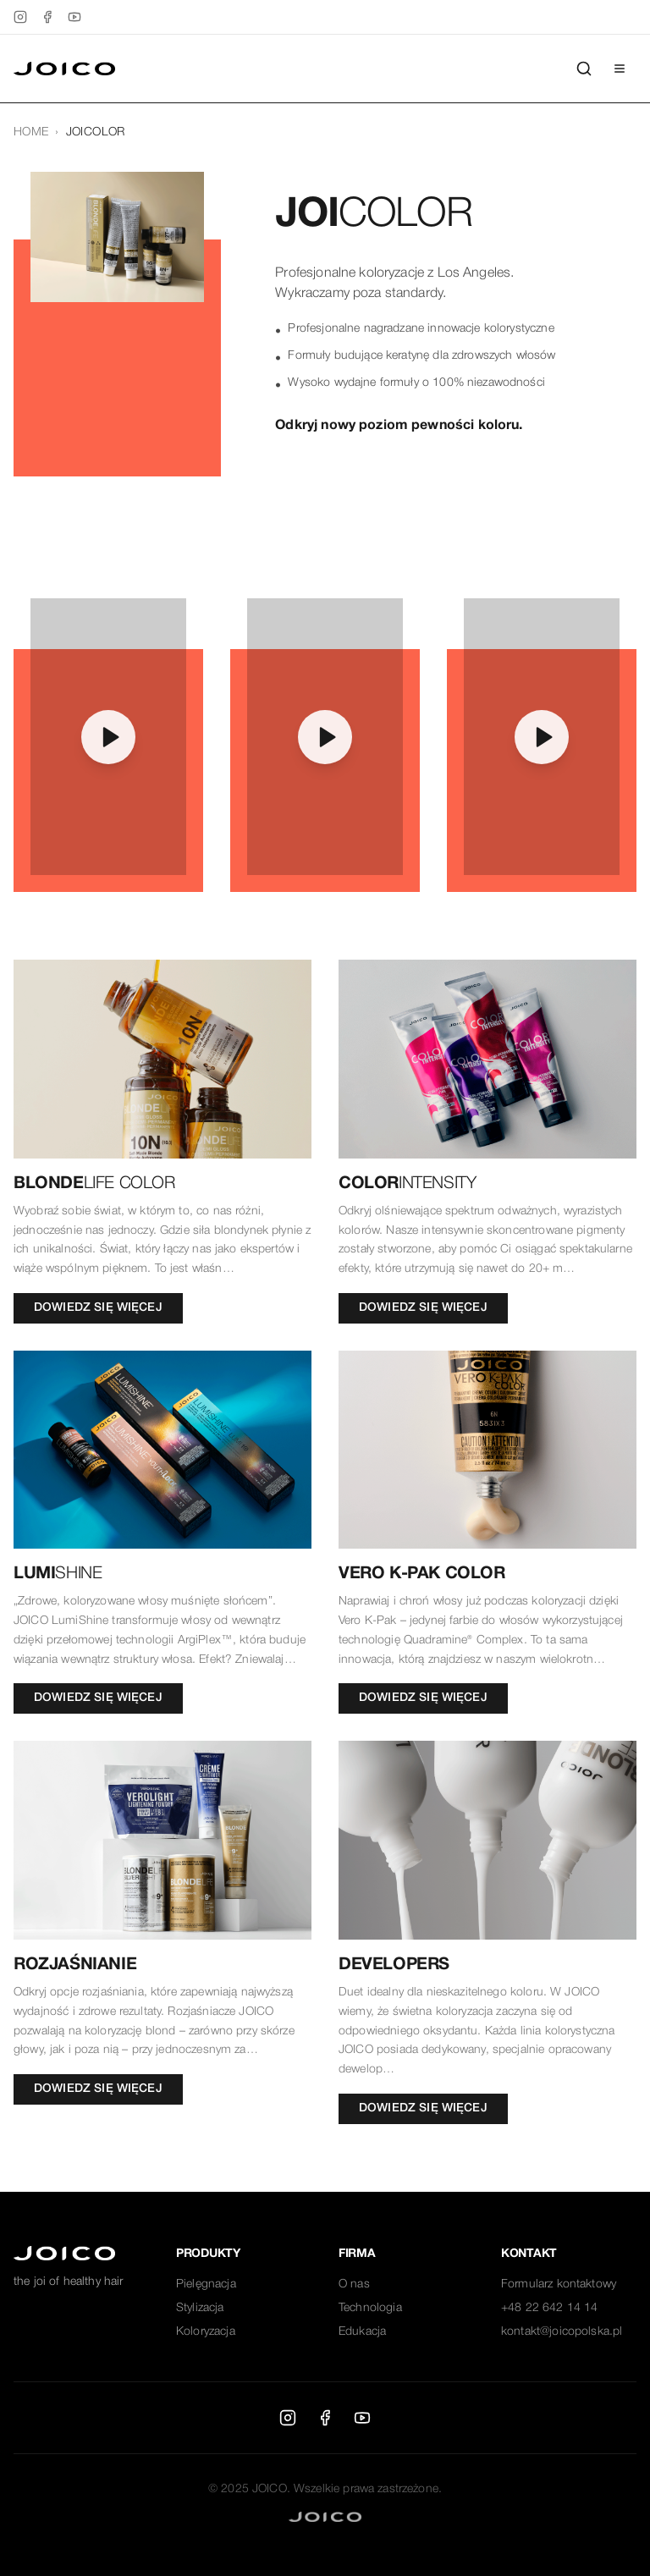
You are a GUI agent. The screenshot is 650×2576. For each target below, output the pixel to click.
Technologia (370, 2308)
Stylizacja (200, 2308)
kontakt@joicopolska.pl (561, 2331)
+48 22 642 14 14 (549, 2308)
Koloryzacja (205, 2331)
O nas (354, 2284)
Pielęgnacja (206, 2284)
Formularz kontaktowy (558, 2284)
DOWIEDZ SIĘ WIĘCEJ (98, 1307)
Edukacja (362, 2331)
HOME (31, 132)
